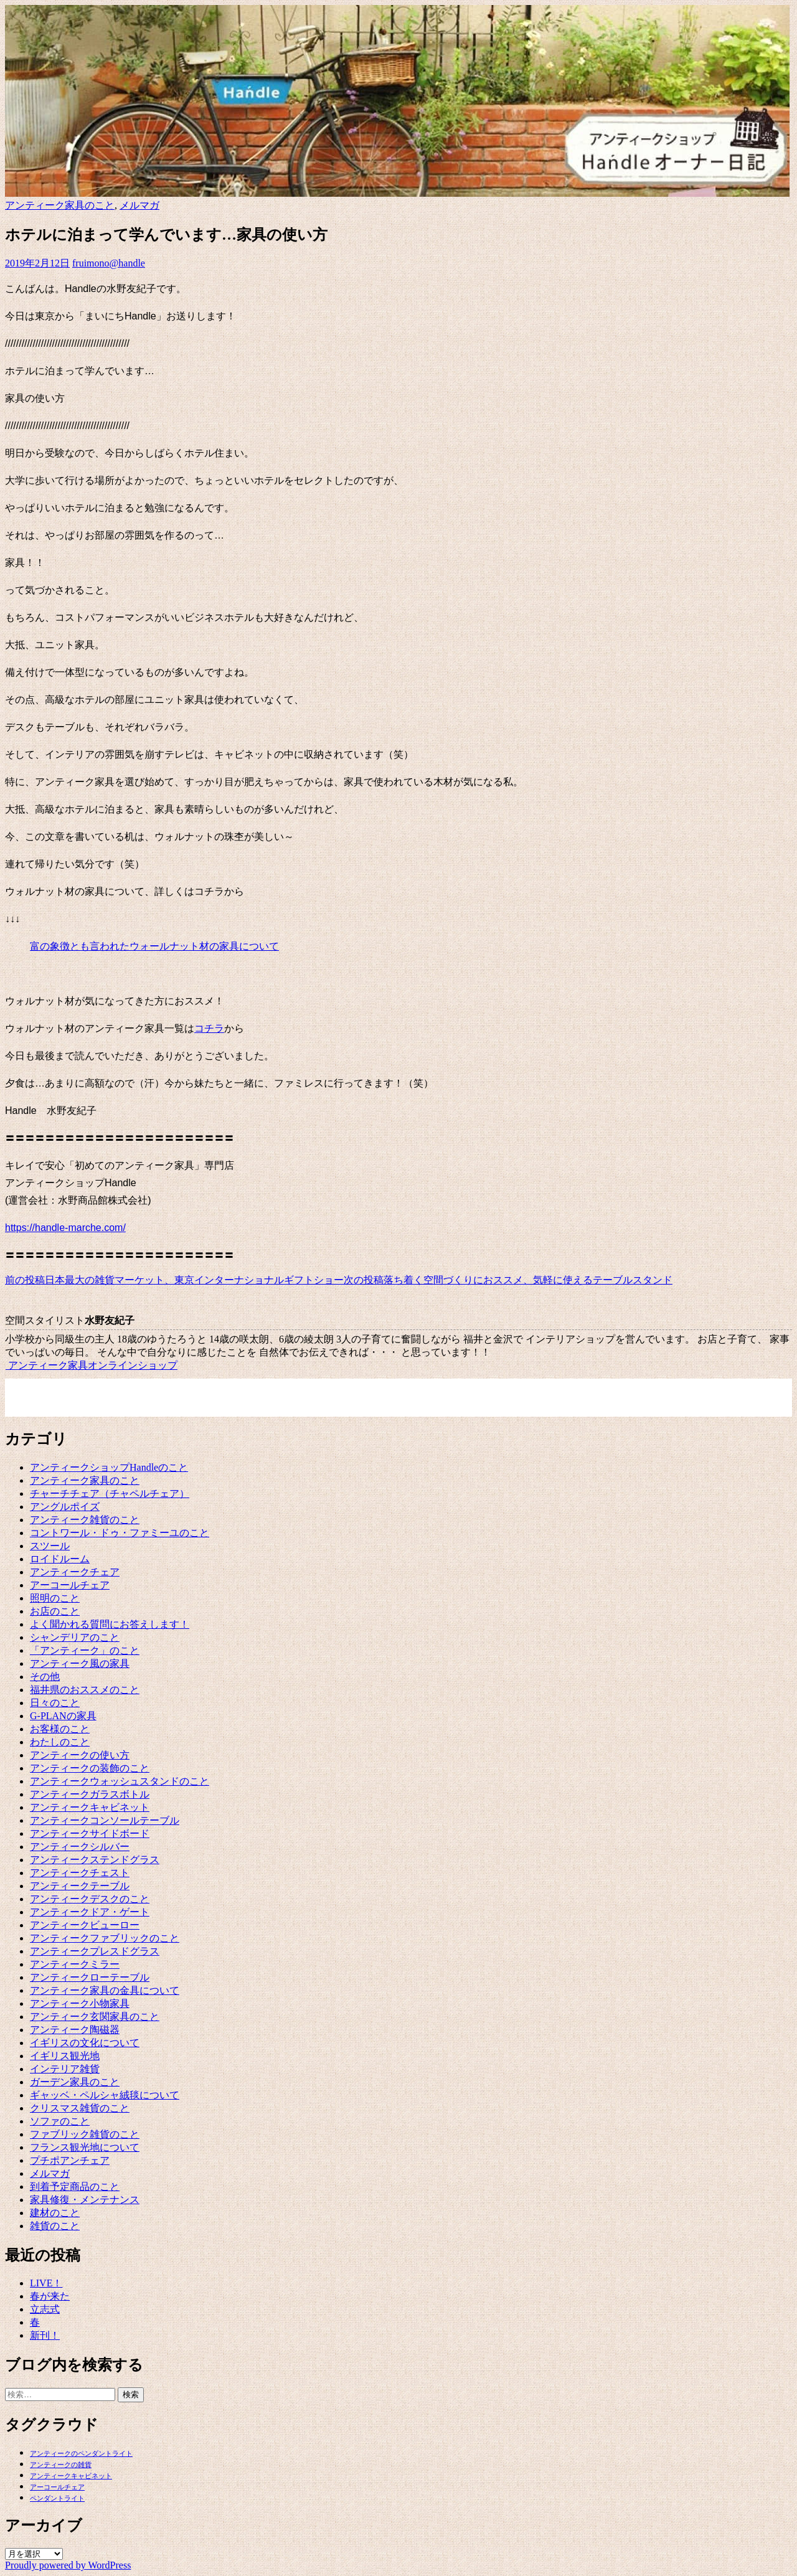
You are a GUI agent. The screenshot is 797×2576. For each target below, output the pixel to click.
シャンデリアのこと (75, 1637)
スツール (50, 1545)
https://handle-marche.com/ (65, 1227)
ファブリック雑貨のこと (84, 2134)
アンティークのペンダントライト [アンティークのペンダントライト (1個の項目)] (81, 2453)
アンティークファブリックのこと (104, 1938)
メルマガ (139, 205)
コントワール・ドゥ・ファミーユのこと (119, 1532)
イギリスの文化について (84, 2042)
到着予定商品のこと (75, 2186)
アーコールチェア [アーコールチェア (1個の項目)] (57, 2487)
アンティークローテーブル (89, 1977)
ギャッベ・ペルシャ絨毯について (104, 2095)
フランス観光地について (84, 2147)
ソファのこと (60, 2121)
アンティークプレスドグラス (94, 1951)
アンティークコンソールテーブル (104, 1820)
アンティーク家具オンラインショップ (91, 1365)
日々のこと (55, 1702)
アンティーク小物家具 (80, 2003)
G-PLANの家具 (63, 1715)
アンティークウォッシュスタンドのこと (119, 1781)
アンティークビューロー (84, 1925)
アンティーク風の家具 (80, 1663)
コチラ (209, 1028)
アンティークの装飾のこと (89, 1768)
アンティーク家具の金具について (104, 1990)
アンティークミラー (75, 1964)
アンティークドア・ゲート (89, 1912)
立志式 (45, 2309)
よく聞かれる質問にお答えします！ (109, 1624)
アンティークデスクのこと (89, 1899)
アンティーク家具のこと (60, 205)
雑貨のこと (55, 2225)
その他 (45, 1676)
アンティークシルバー (80, 1846)
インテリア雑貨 (65, 2069)
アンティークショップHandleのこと (109, 1467)
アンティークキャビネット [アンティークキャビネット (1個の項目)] (71, 2476)
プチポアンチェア (70, 2160)
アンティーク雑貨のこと (84, 1519)
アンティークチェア (75, 1572)
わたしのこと (60, 1742)
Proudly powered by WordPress (68, 2565)
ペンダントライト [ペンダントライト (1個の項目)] (57, 2498)
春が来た (50, 2296)
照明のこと (55, 1598)
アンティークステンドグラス (94, 1859)
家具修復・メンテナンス (84, 2199)
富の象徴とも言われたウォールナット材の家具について (154, 946)
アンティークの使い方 (80, 1755)
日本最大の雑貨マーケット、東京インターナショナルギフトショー (174, 1280)
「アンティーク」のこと (84, 1650)
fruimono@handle (108, 263)
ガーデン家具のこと (75, 2082)
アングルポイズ (65, 1506)
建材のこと (55, 2212)
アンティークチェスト (80, 1872)
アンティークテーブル (80, 1885)
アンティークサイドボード (89, 1833)
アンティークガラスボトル (89, 1794)
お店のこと (55, 1611)
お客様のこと (60, 1729)
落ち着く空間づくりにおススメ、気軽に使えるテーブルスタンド (508, 1280)
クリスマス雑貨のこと (80, 2108)
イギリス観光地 (65, 2055)
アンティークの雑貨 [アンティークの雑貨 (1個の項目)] (61, 2464)
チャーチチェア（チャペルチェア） (109, 1493)
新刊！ (45, 2335)
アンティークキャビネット (89, 1807)
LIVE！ (46, 2283)
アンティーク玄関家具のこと (94, 2016)
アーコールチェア (70, 1585)
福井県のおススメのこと (84, 1689)
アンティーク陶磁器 (75, 2029)
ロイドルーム (60, 1559)
